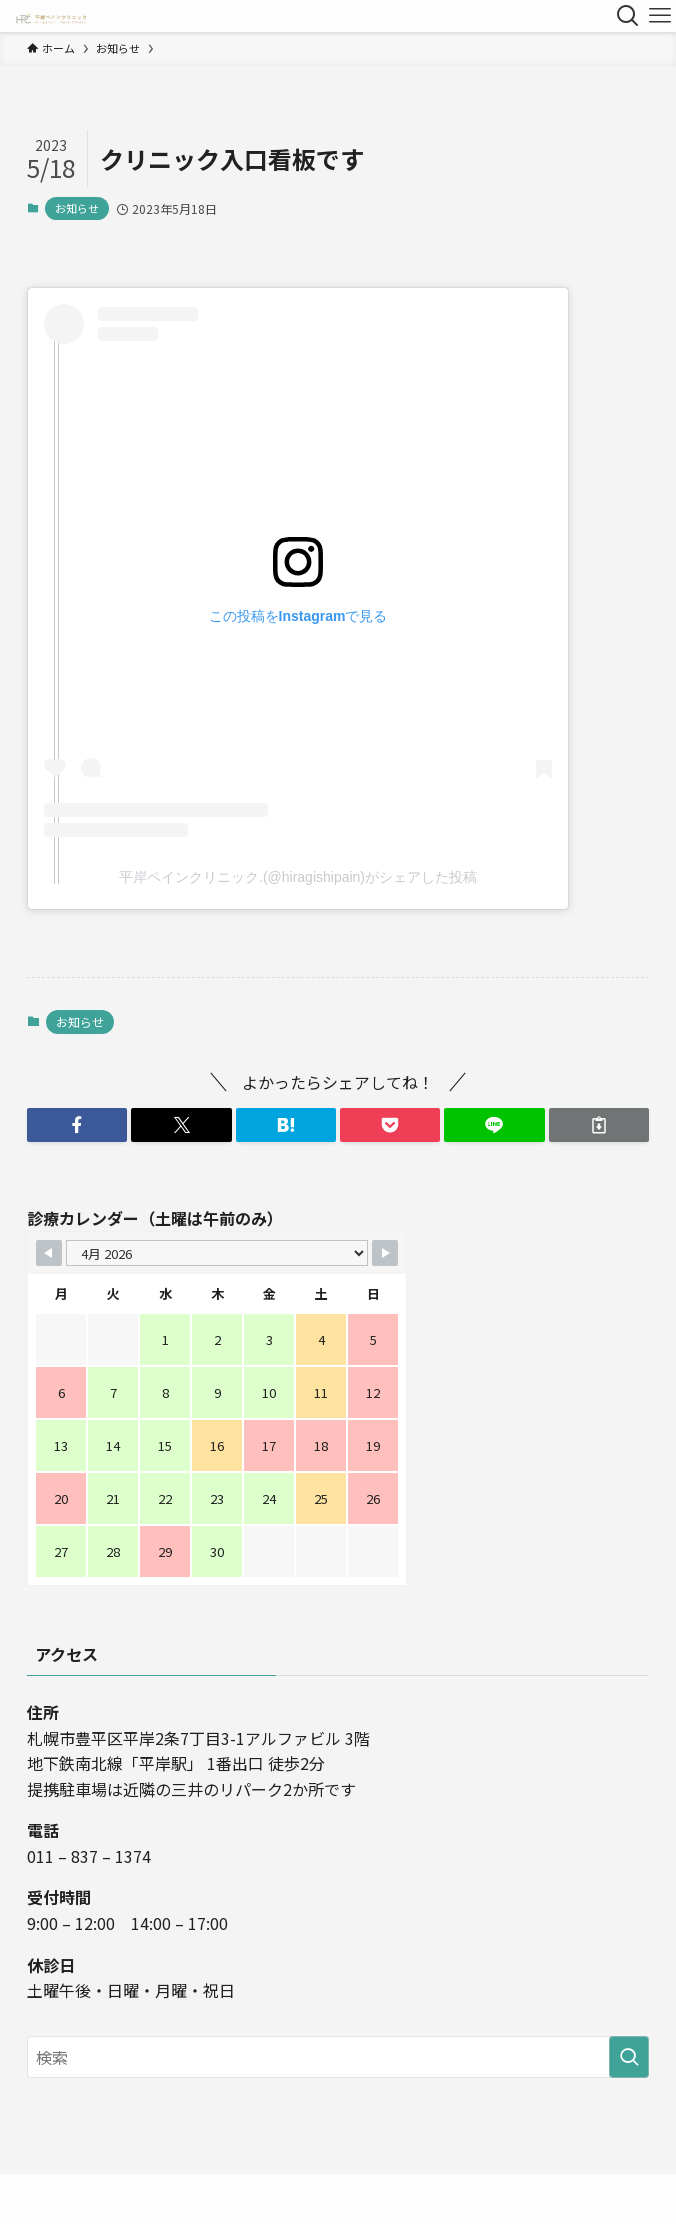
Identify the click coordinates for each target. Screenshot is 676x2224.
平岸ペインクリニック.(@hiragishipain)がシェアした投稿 (298, 877)
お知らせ (77, 208)
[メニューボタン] (660, 16)
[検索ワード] (338, 2057)
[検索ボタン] (628, 16)
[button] (77, 1125)
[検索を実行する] (629, 2057)
